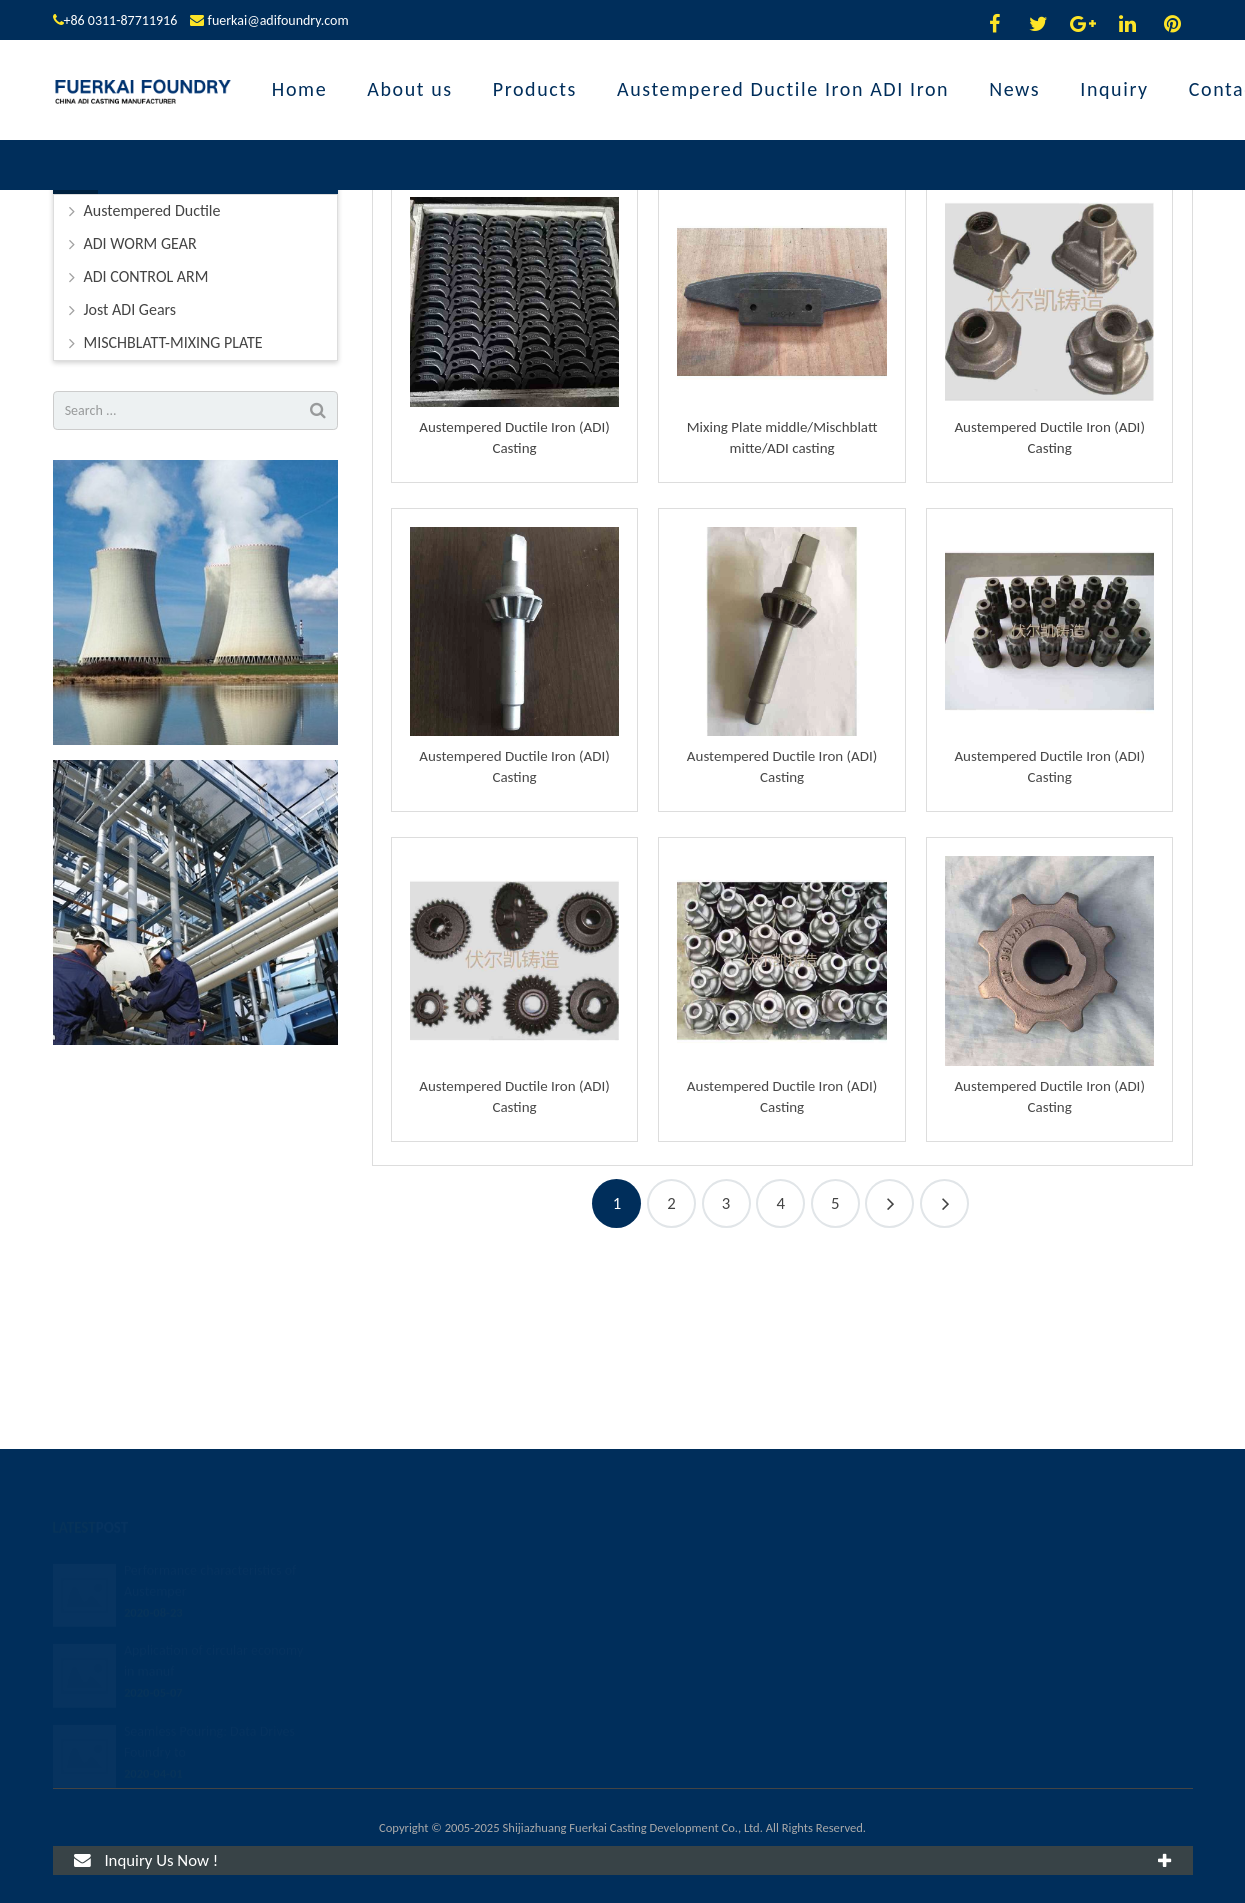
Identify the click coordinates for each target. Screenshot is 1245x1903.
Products (622, 242)
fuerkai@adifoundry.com (278, 20)
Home (587, 280)
